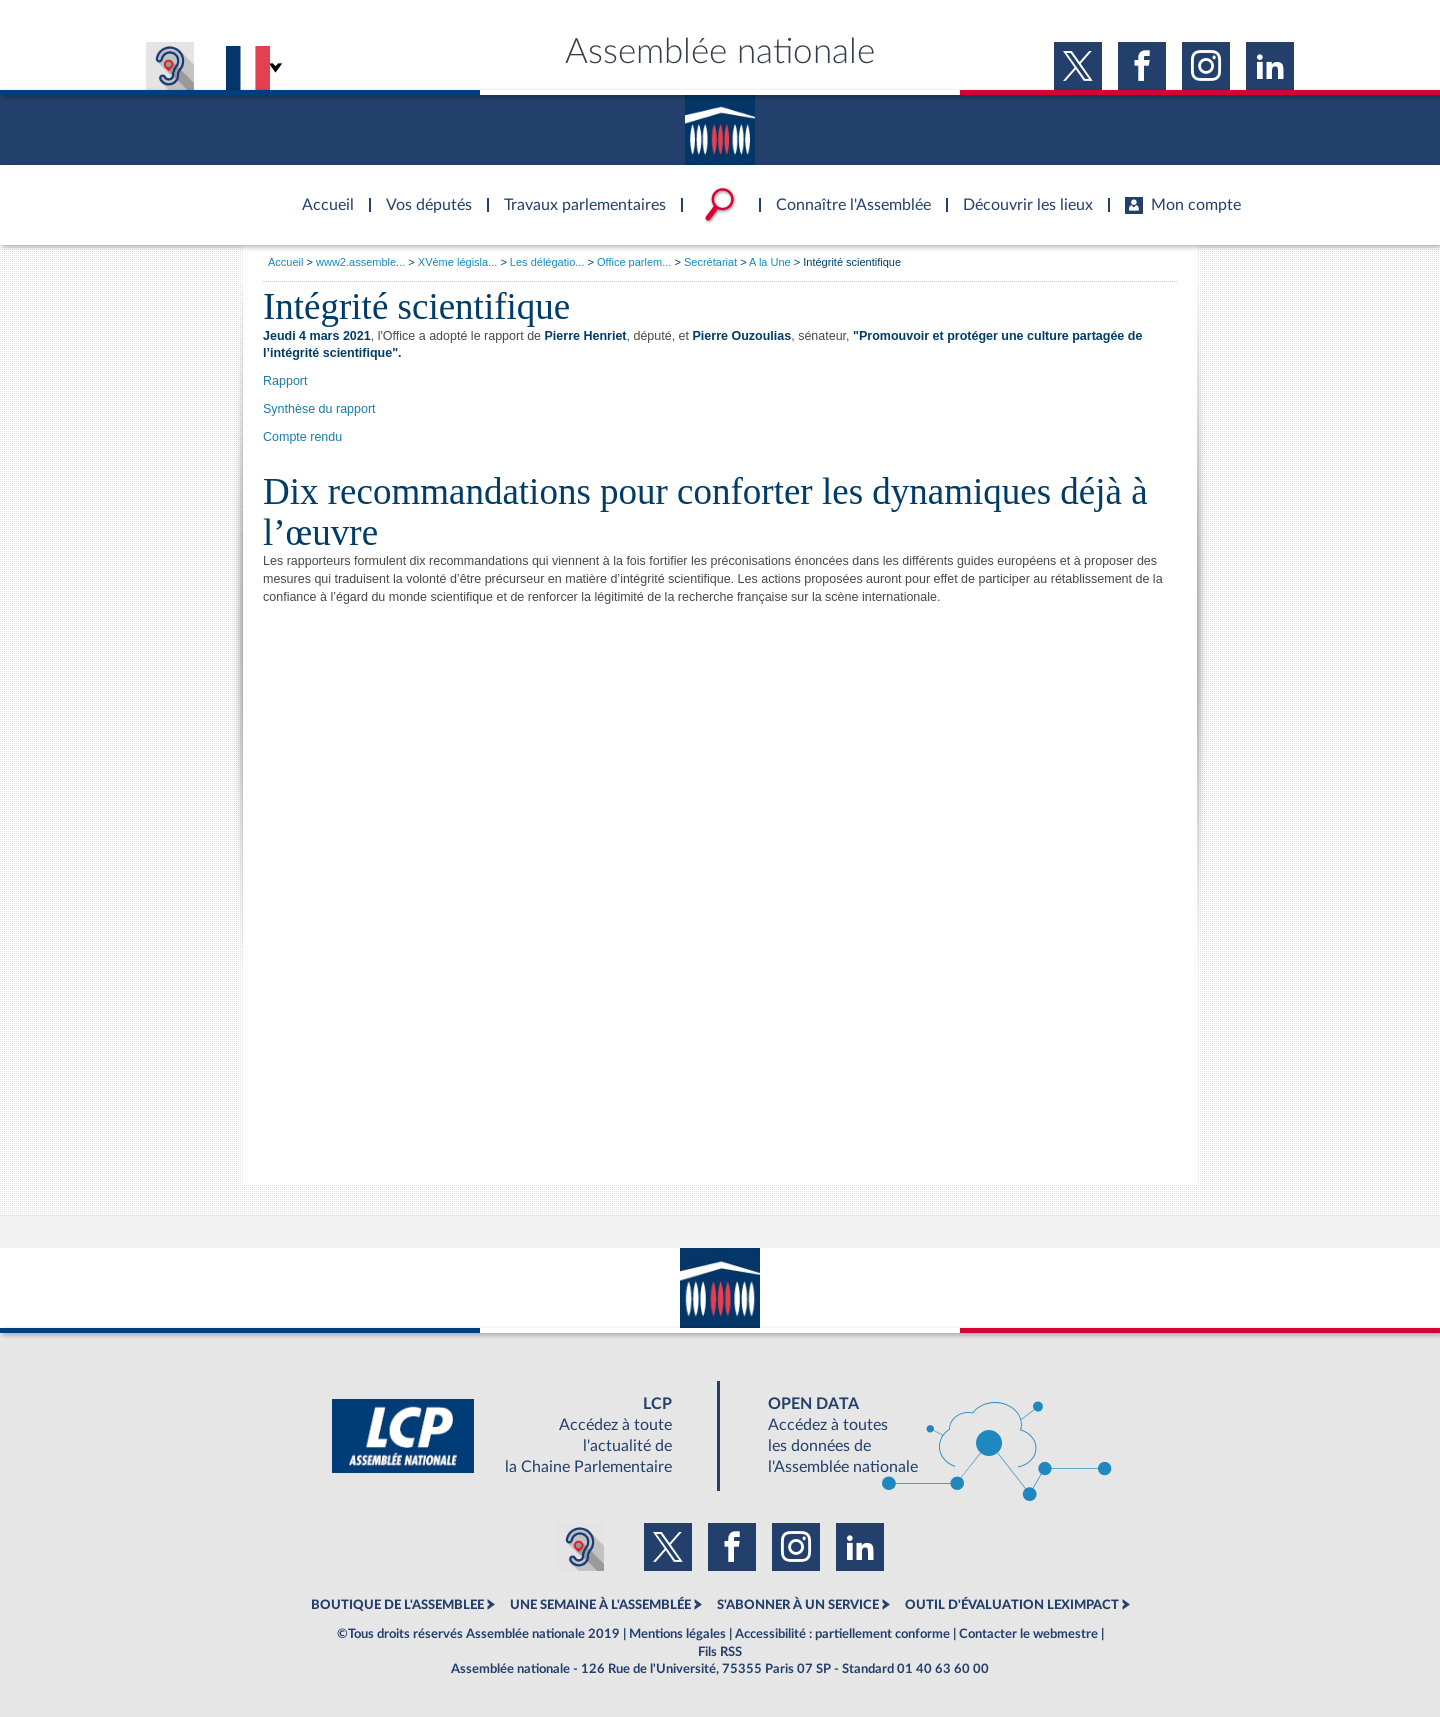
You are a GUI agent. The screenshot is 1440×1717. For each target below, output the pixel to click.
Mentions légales (677, 1634)
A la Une (770, 262)
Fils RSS (720, 1652)
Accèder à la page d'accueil (321, 193)
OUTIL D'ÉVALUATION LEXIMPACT (1012, 1605)
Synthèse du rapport (319, 409)
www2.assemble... (360, 262)
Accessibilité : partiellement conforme (842, 1634)
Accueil (285, 262)
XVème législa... (457, 262)
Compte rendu (302, 437)
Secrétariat (710, 262)
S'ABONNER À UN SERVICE (798, 1605)
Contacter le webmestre (1028, 1634)
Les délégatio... (547, 262)
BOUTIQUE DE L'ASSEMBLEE (397, 1605)
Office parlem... (634, 262)
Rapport (285, 381)
